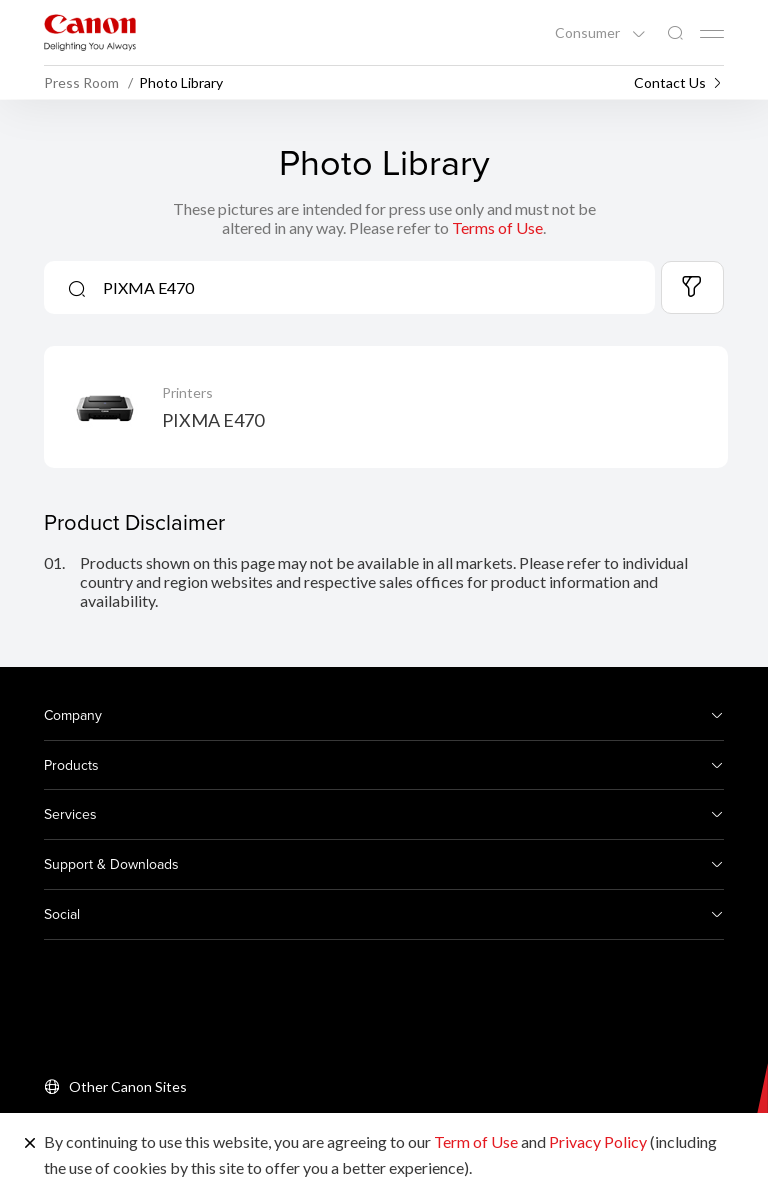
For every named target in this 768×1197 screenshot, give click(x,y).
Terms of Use (497, 227)
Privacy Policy (598, 1141)
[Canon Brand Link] (90, 32)
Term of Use (476, 1141)
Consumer (589, 33)
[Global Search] (675, 33)
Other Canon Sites (128, 1086)
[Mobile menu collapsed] (712, 34)
